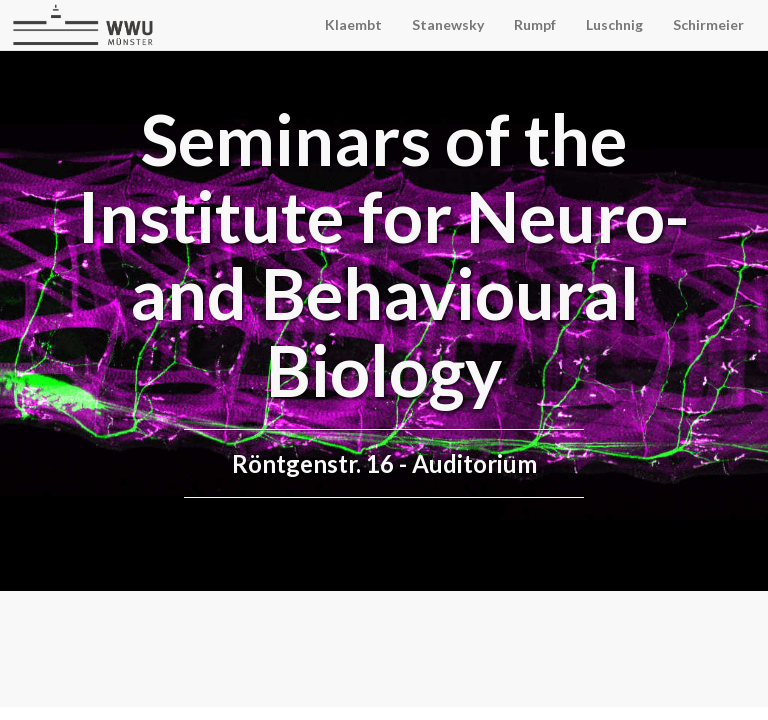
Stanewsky (448, 24)
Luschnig (614, 24)
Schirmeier (708, 24)
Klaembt (353, 24)
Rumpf (535, 24)
